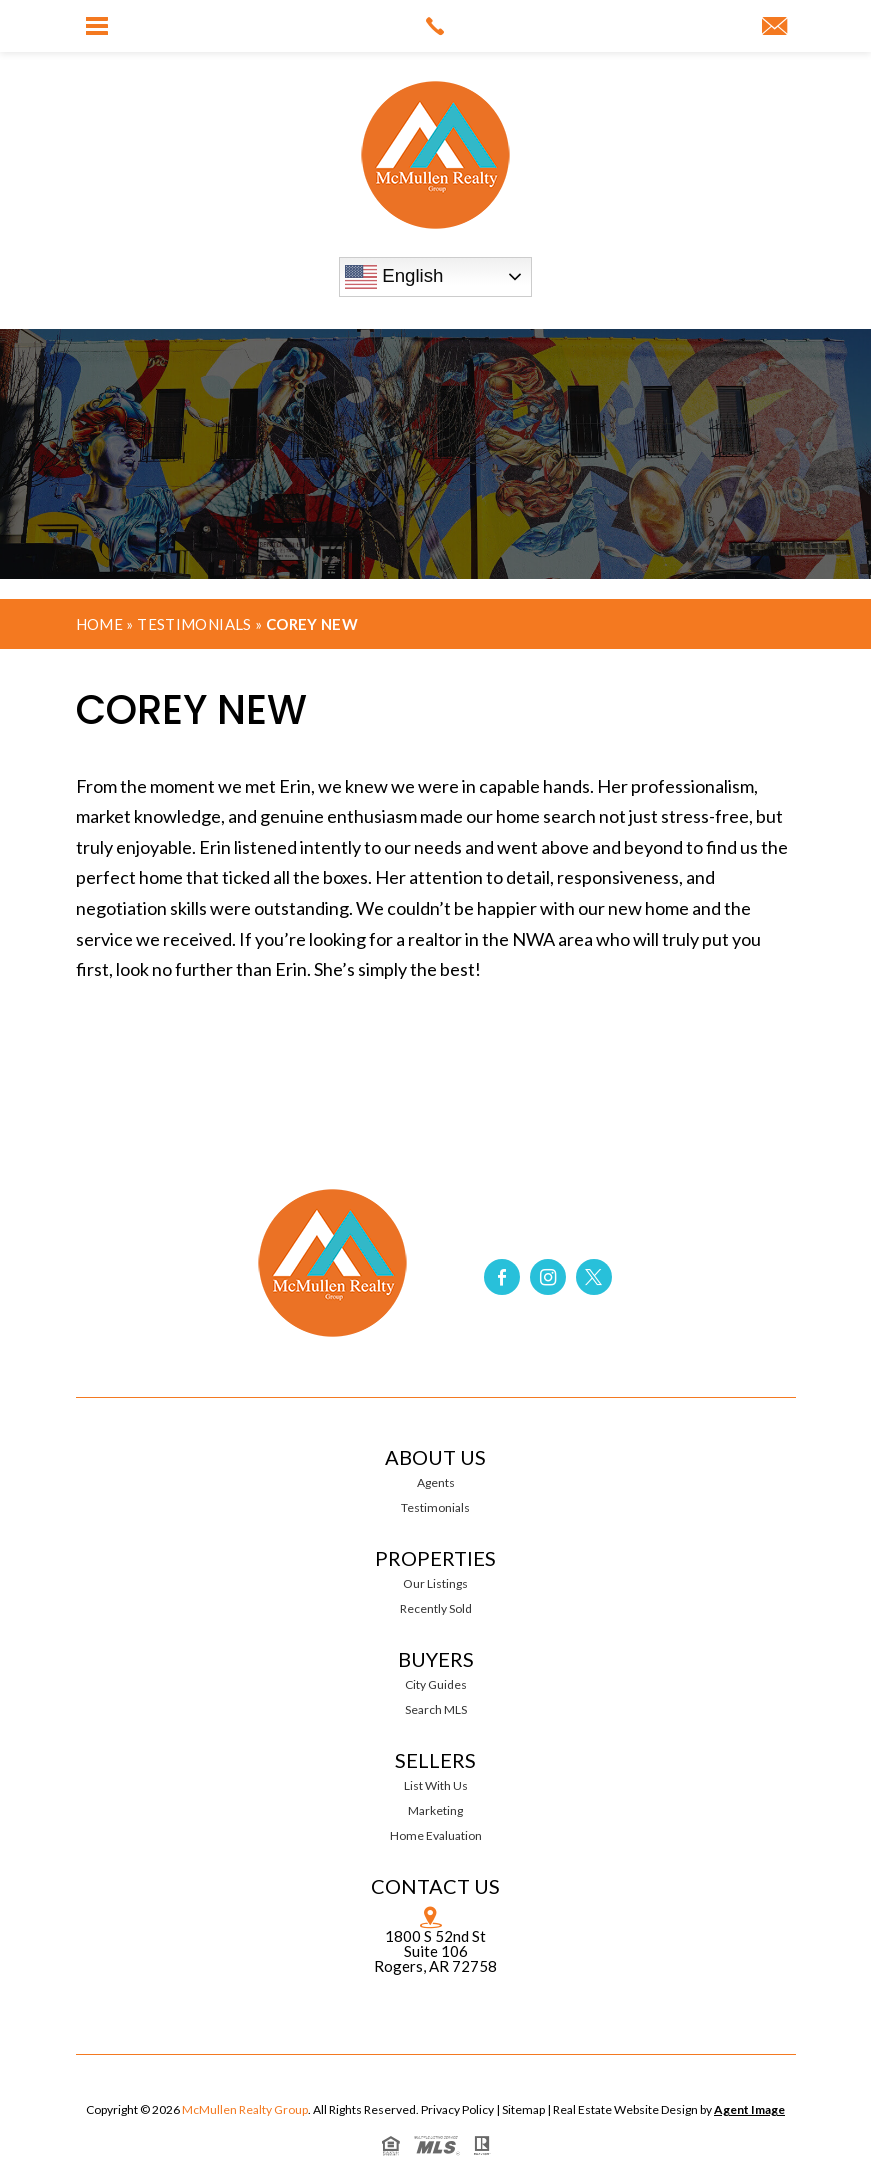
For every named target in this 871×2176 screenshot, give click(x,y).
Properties (435, 1558)
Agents (436, 1483)
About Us (435, 1457)
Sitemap (523, 2109)
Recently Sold (436, 1609)
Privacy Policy (457, 2109)
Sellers (435, 1760)
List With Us (436, 1786)
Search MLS (436, 1710)
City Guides (436, 1685)
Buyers (436, 1659)
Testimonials (194, 624)
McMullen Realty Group (245, 2109)
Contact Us (435, 1886)
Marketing (435, 1811)
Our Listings (435, 1584)
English (394, 277)
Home (100, 624)
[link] (435, 26)
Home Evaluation (436, 1836)
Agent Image (749, 2109)
